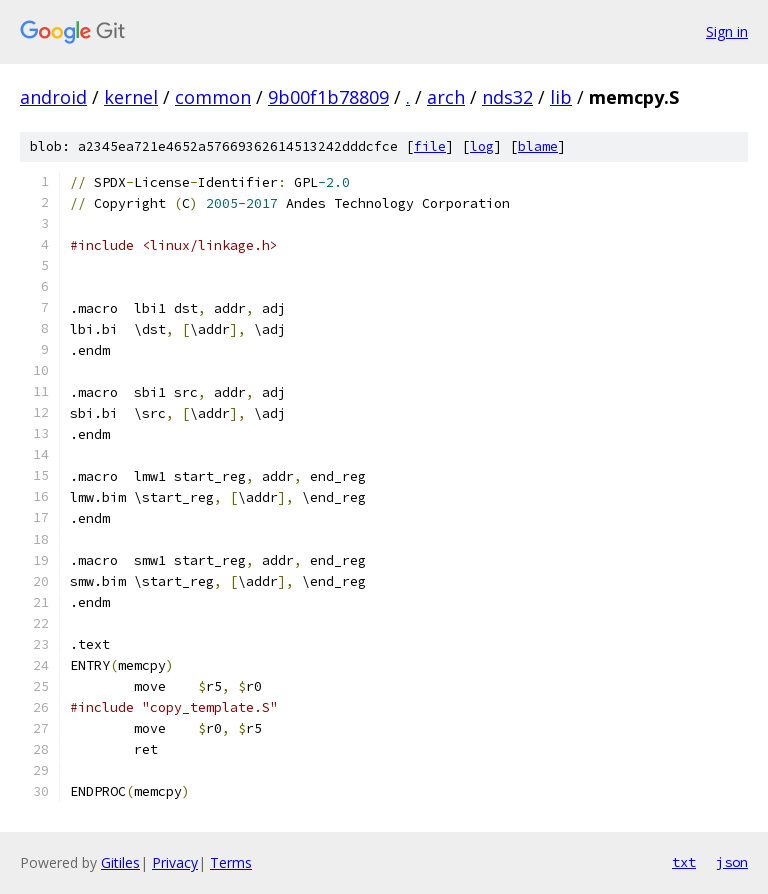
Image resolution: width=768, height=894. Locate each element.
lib (561, 97)
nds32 (507, 97)
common (213, 97)
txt (684, 862)
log (482, 146)
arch (446, 97)
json (732, 862)
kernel (131, 97)
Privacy (175, 862)
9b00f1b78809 (328, 97)
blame (538, 146)
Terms (231, 862)
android (53, 97)
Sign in (727, 31)
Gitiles (120, 862)
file (430, 146)
